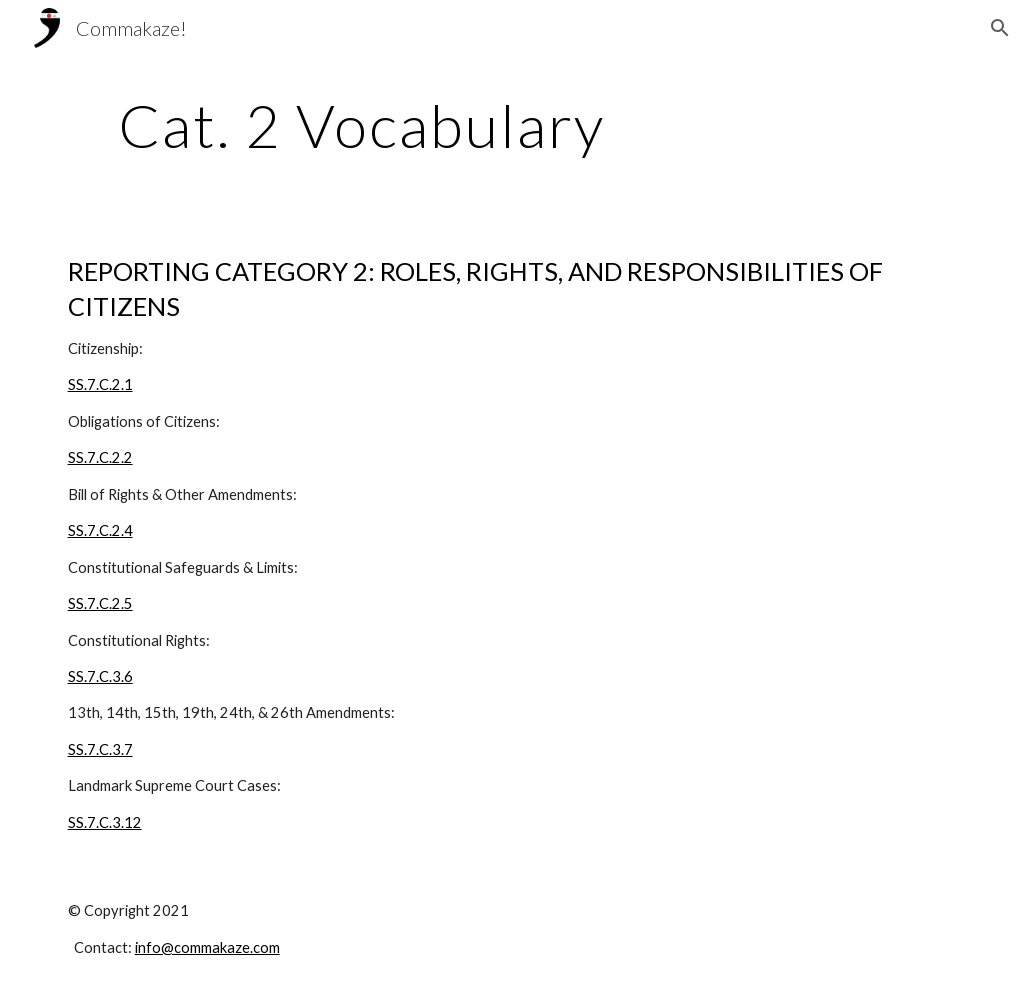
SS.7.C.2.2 (100, 457)
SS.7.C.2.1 (100, 384)
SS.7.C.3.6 (100, 676)
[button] (1000, 28)
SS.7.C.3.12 (105, 822)
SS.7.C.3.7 (100, 749)
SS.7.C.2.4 (100, 530)
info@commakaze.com (207, 947)
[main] (361, 125)
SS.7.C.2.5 (100, 603)
